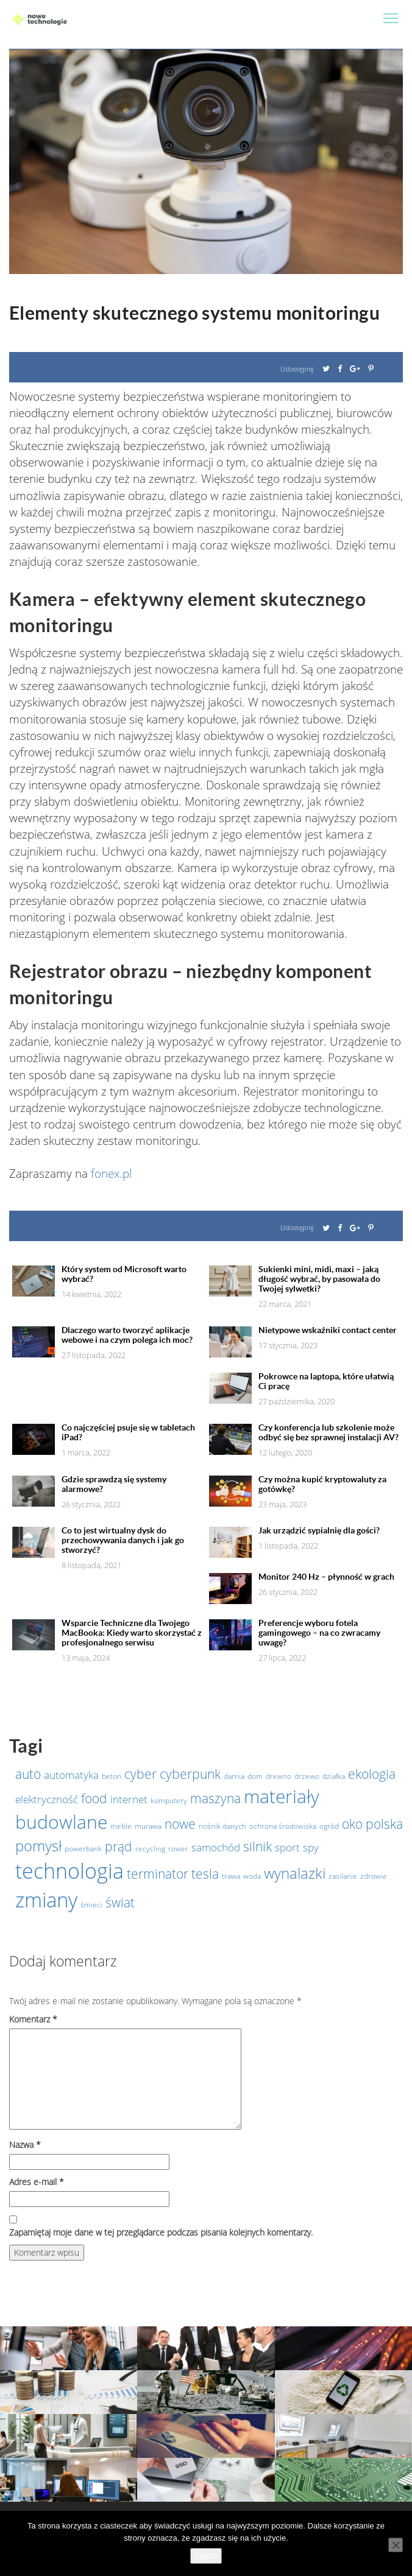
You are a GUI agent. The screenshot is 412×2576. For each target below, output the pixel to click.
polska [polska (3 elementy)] (384, 1823)
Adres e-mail (36, 2181)
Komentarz (33, 2019)
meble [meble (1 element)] (121, 1826)
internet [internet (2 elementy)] (128, 1799)
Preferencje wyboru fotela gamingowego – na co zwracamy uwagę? (319, 1632)
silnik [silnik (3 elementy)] (257, 1846)
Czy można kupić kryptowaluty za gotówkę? (322, 1484)
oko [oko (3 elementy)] (352, 1823)
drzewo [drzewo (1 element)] (306, 1776)
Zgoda (206, 2555)
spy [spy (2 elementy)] (311, 1847)
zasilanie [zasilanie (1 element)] (343, 1876)
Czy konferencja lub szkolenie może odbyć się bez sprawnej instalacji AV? (328, 1432)
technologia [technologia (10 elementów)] (69, 1871)
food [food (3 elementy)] (94, 1798)
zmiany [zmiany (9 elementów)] (46, 1899)
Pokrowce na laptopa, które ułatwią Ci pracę (326, 1381)
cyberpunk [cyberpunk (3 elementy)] (190, 1773)
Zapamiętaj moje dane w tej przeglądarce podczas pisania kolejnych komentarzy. (161, 2232)
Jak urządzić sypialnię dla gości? (319, 1530)
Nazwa (25, 2144)
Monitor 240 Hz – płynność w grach (326, 1577)
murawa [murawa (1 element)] (148, 1826)
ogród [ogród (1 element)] (329, 1826)
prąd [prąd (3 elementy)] (118, 1846)
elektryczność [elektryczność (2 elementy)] (46, 1799)
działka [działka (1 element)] (333, 1776)
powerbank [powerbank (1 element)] (83, 1848)
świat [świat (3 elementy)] (120, 1902)
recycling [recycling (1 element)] (150, 1848)
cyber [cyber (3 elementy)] (140, 1773)
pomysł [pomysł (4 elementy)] (38, 1845)
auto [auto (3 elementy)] (28, 1773)
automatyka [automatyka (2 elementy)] (71, 1774)
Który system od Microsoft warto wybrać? (124, 1274)
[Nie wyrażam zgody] (395, 2545)
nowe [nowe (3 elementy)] (180, 1823)
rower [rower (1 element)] (178, 1848)
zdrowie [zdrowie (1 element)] (373, 1876)
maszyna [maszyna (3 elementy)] (215, 1798)
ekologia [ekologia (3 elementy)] (372, 1773)
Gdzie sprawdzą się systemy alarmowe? (114, 1484)
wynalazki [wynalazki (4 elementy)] (294, 1873)
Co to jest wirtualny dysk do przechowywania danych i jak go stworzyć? (123, 1540)
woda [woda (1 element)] (252, 1876)
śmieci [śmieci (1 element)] (91, 1904)
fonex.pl (111, 1173)
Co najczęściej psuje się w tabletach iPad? (128, 1432)
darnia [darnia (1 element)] (234, 1776)
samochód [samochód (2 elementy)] (215, 1847)
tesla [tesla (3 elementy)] (205, 1873)
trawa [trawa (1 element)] (231, 1876)
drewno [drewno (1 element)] (278, 1776)
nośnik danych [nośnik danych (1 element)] (222, 1826)
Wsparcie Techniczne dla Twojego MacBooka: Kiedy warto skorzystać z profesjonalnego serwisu (132, 1632)
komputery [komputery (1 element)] (169, 1800)
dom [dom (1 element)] (255, 1776)
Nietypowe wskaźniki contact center (327, 1330)
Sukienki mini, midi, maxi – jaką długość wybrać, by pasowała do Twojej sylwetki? (319, 1278)
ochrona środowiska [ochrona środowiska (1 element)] (282, 1826)
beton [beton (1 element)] (111, 1776)
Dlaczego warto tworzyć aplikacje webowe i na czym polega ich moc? (127, 1335)
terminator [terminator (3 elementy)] (157, 1873)
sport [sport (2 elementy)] (287, 1847)
